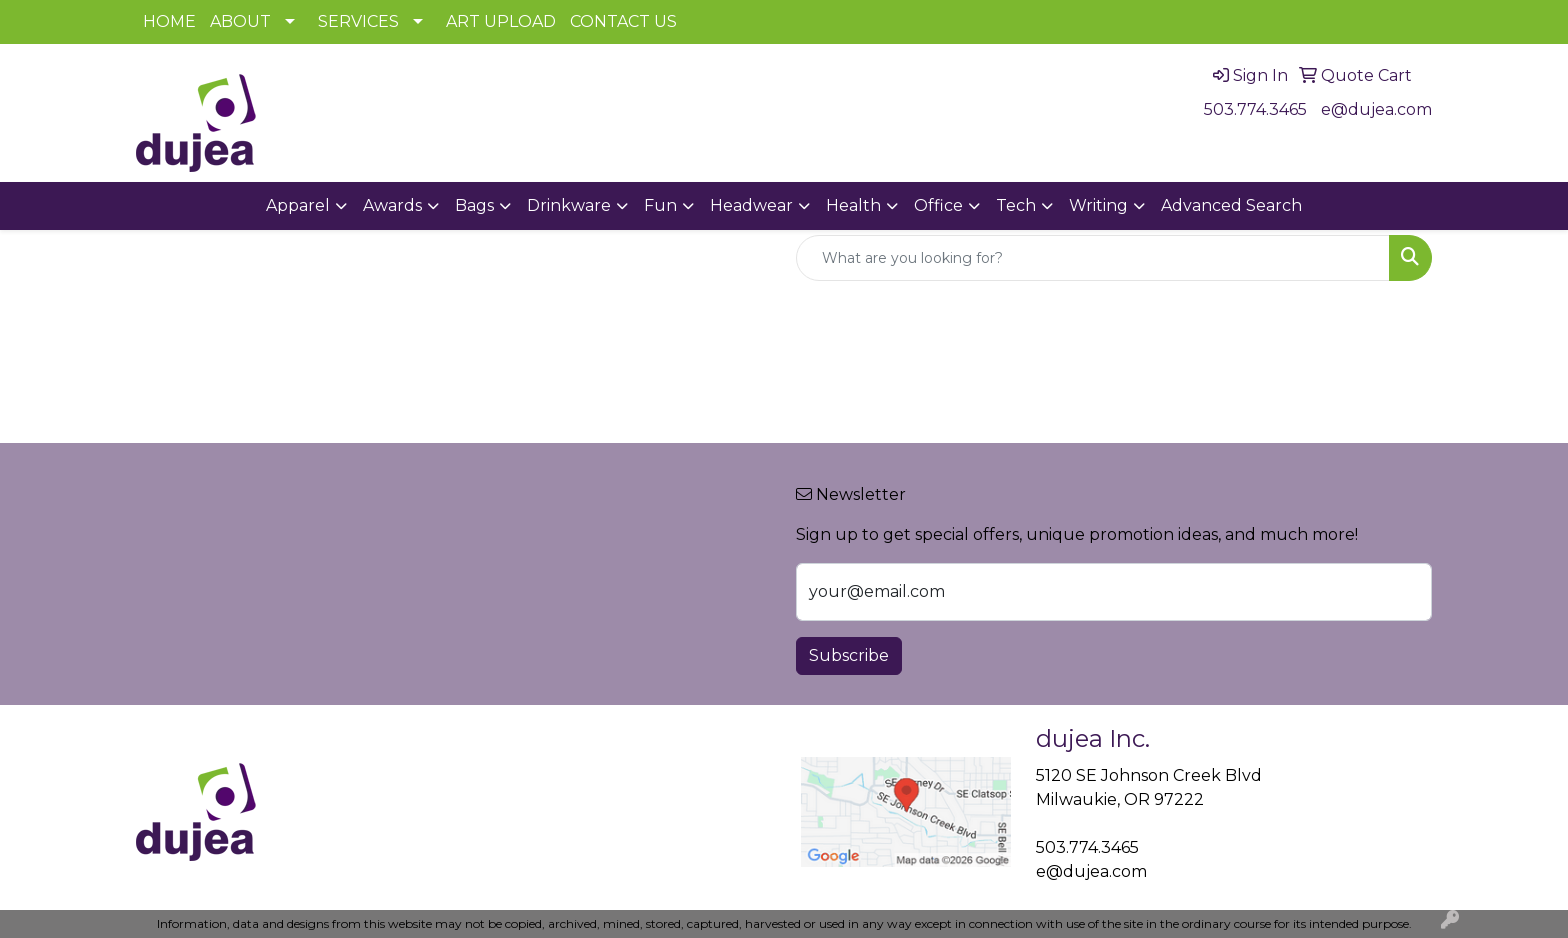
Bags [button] (474, 205)
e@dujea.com (1376, 109)
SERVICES (358, 21)
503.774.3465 (1255, 109)
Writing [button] (1098, 205)
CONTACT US (623, 21)
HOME (169, 21)
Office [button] (938, 205)
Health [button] (853, 205)
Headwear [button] (751, 205)
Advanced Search (1231, 205)
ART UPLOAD (501, 21)
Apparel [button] (298, 205)
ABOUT (240, 21)
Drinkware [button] (569, 205)
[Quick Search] (1093, 258)
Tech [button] (1016, 205)
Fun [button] (660, 205)
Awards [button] (392, 205)
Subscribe (849, 655)
